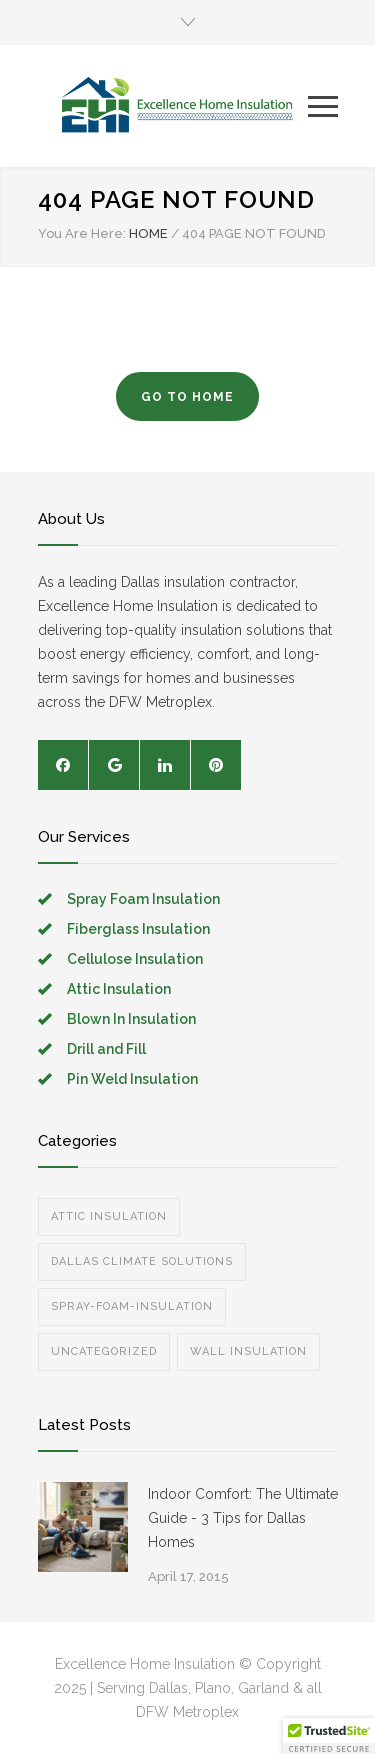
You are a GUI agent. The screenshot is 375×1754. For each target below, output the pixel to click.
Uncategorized (104, 1351)
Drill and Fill (106, 1049)
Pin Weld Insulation (132, 1079)
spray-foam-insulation (132, 1306)
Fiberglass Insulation (138, 929)
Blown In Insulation (131, 1019)
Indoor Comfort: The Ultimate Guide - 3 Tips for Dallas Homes (243, 1518)
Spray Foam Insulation (143, 899)
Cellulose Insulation (135, 959)
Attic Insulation (119, 989)
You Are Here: (82, 233)
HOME (148, 233)
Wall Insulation (248, 1351)
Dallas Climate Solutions (142, 1261)
